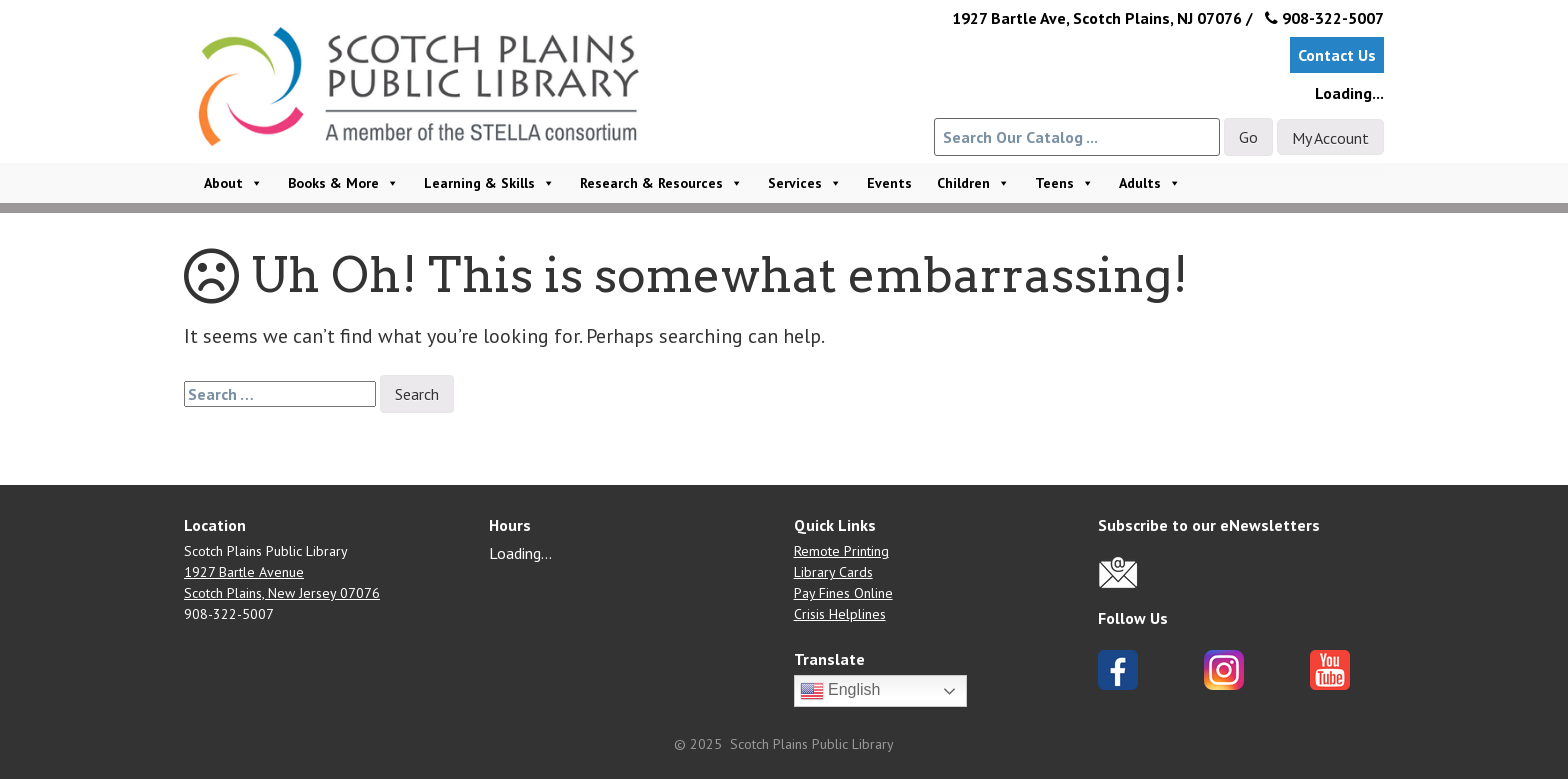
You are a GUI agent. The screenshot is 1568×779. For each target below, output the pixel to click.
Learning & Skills (489, 183)
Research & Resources (661, 183)
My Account (1330, 138)
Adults (1150, 183)
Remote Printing (841, 551)
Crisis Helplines (840, 614)
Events (889, 183)
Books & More (343, 183)
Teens (1064, 183)
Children (973, 183)
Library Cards (833, 572)
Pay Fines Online (843, 593)
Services (805, 183)
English (840, 691)
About (233, 183)
